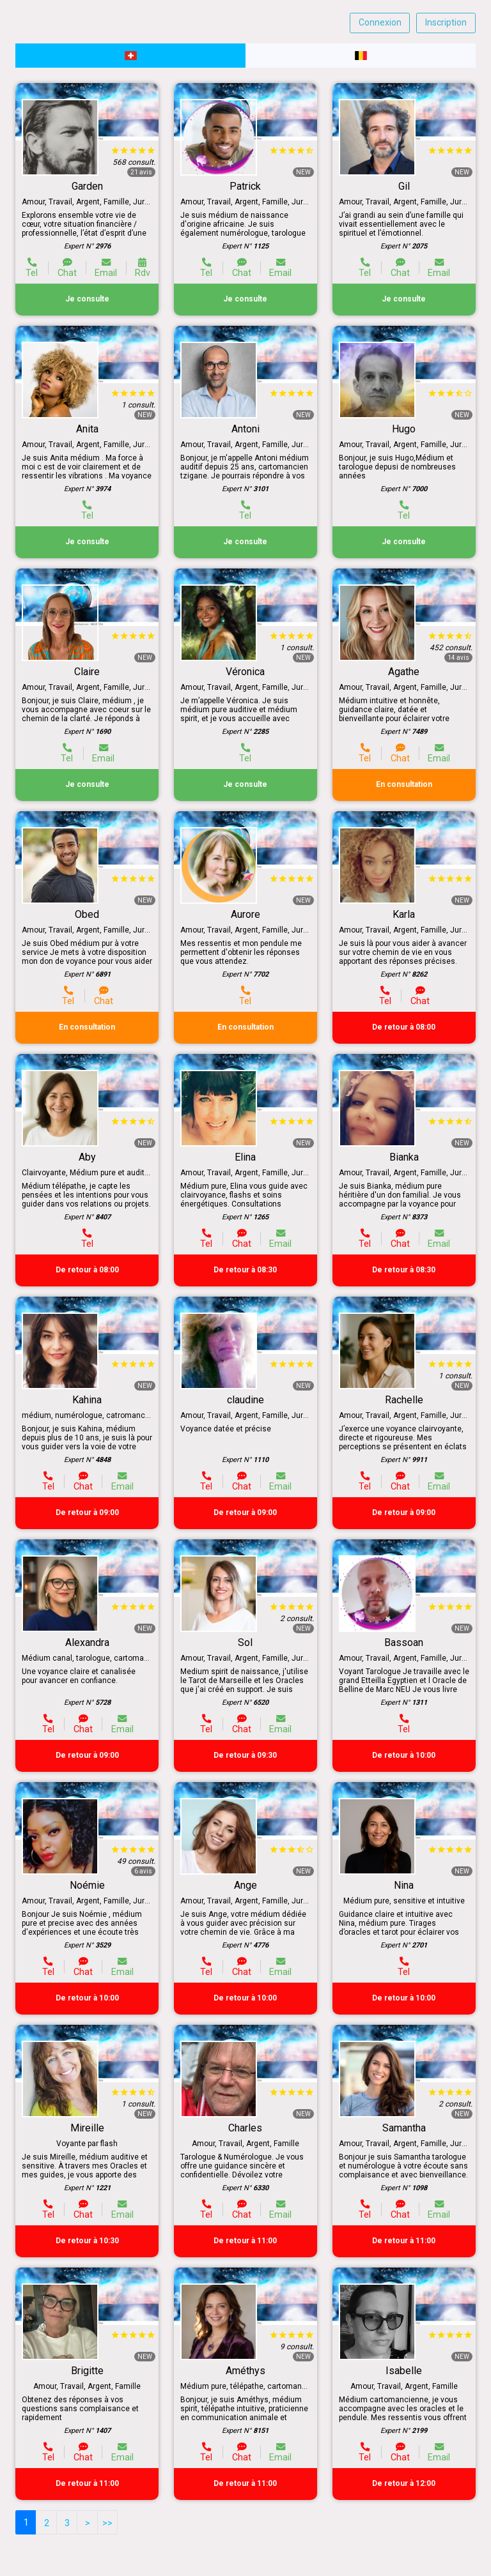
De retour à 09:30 (245, 1755)
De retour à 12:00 (403, 2483)
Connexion (380, 22)
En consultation (404, 784)
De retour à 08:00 (403, 1027)
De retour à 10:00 (403, 1755)
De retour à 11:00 (245, 2240)
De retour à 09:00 (87, 1512)
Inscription (446, 22)
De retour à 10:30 (87, 2240)
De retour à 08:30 (245, 1269)
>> (107, 2523)
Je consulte (87, 298)
